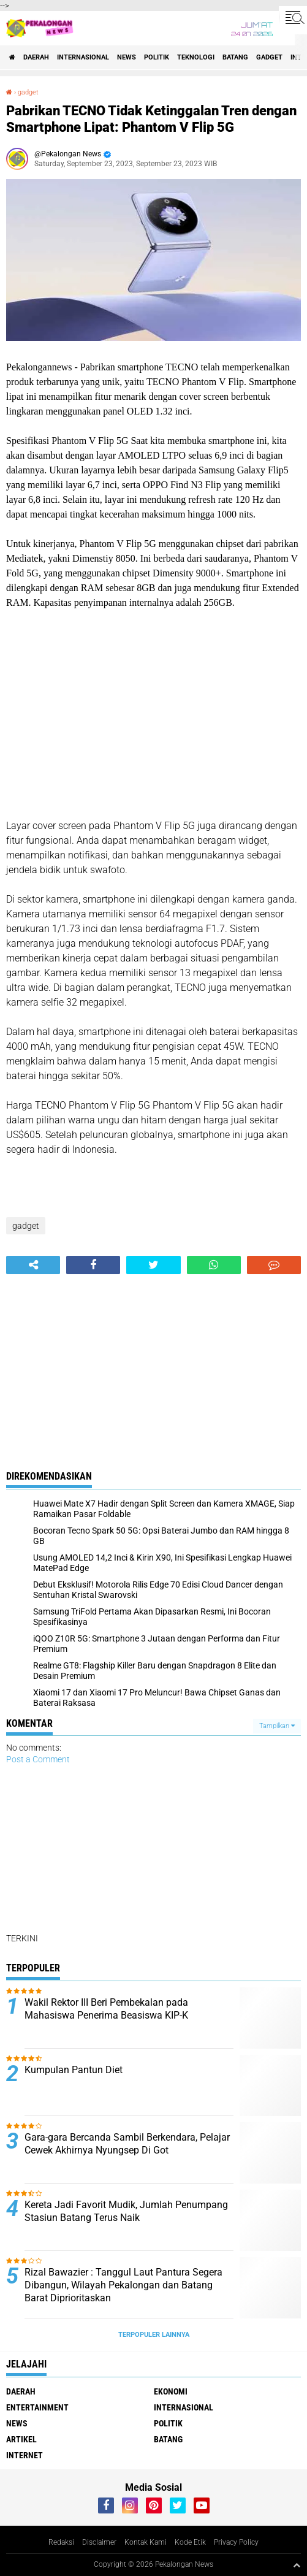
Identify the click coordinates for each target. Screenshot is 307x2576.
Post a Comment (38, 1759)
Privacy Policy (236, 2542)
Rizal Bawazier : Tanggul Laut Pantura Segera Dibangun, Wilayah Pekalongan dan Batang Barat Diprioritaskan (123, 2285)
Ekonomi (171, 2391)
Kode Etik (190, 2542)
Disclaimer (99, 2542)
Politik (156, 57)
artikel (21, 2439)
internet (24, 2455)
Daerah (36, 57)
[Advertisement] (153, 714)
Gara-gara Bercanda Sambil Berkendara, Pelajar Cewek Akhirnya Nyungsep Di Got (127, 2143)
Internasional (83, 57)
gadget (269, 57)
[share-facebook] (93, 1265)
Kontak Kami (145, 2542)
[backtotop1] (296, 2565)
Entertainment (37, 2407)
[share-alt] (33, 1265)
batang (235, 57)
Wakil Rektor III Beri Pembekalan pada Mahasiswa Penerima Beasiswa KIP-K (106, 2009)
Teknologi (195, 57)
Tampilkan (277, 1726)
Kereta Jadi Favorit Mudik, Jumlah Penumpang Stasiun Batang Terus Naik (126, 2211)
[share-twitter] (153, 1265)
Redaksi (61, 2542)
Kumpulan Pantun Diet (74, 2070)
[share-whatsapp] (214, 1265)
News (126, 57)
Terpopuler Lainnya (153, 2335)
